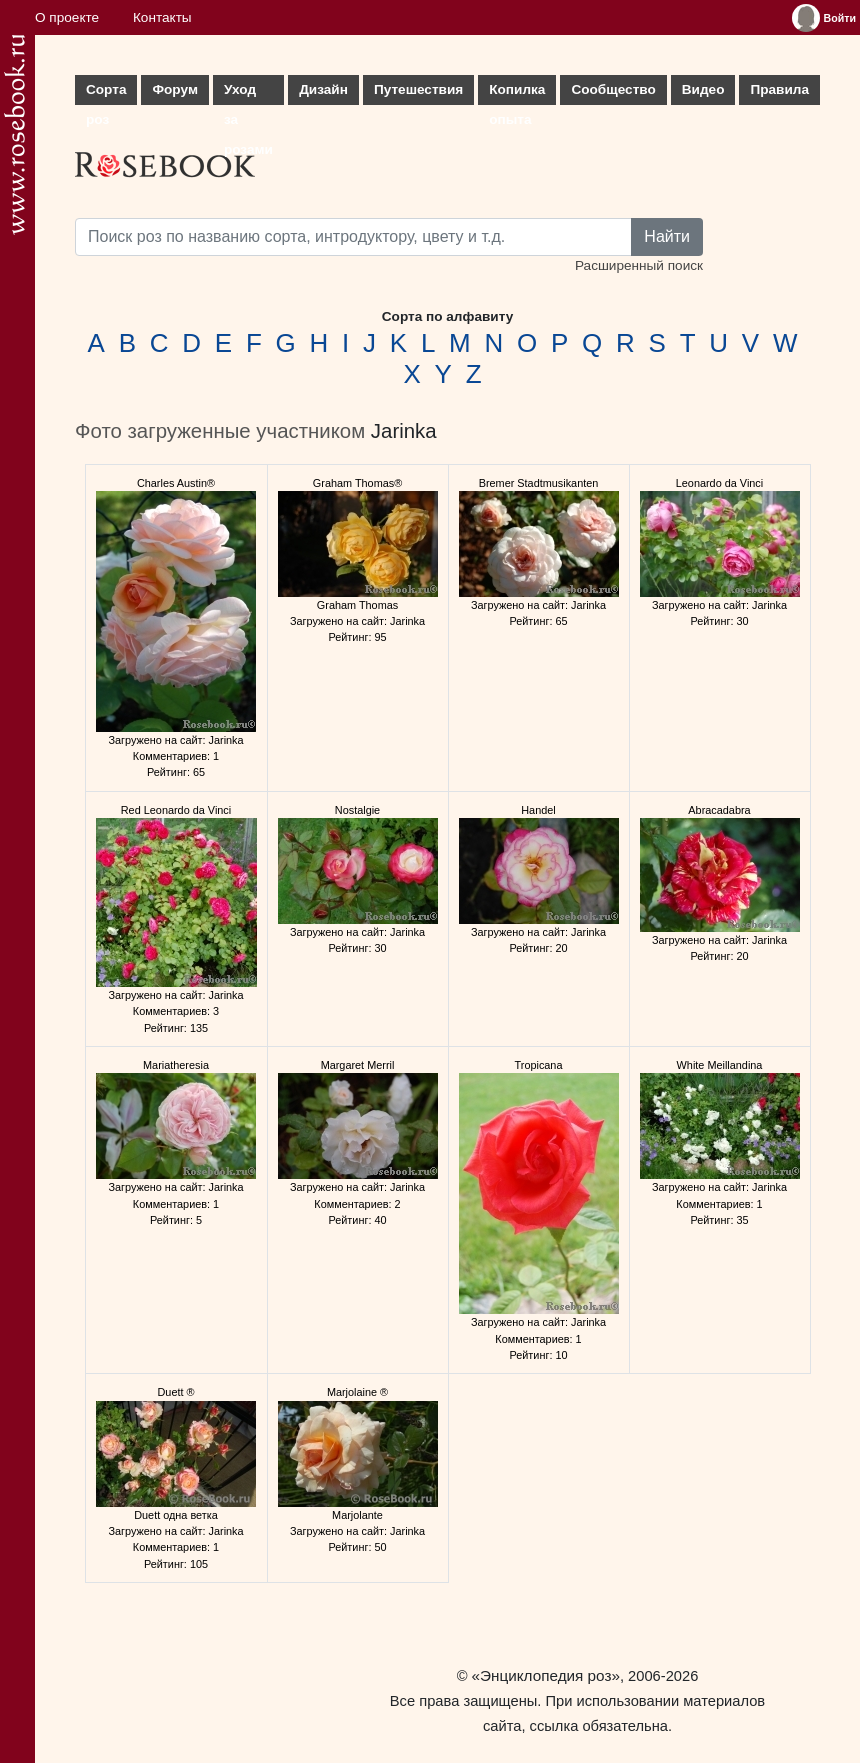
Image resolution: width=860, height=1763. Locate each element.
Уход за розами (248, 93)
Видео (703, 89)
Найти (667, 236)
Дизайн (323, 89)
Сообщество (613, 89)
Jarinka (404, 431)
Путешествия (418, 89)
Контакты (162, 17)
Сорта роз (106, 93)
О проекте (67, 17)
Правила (779, 89)
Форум (174, 89)
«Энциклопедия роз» (546, 1675)
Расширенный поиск (639, 265)
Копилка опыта (517, 93)
